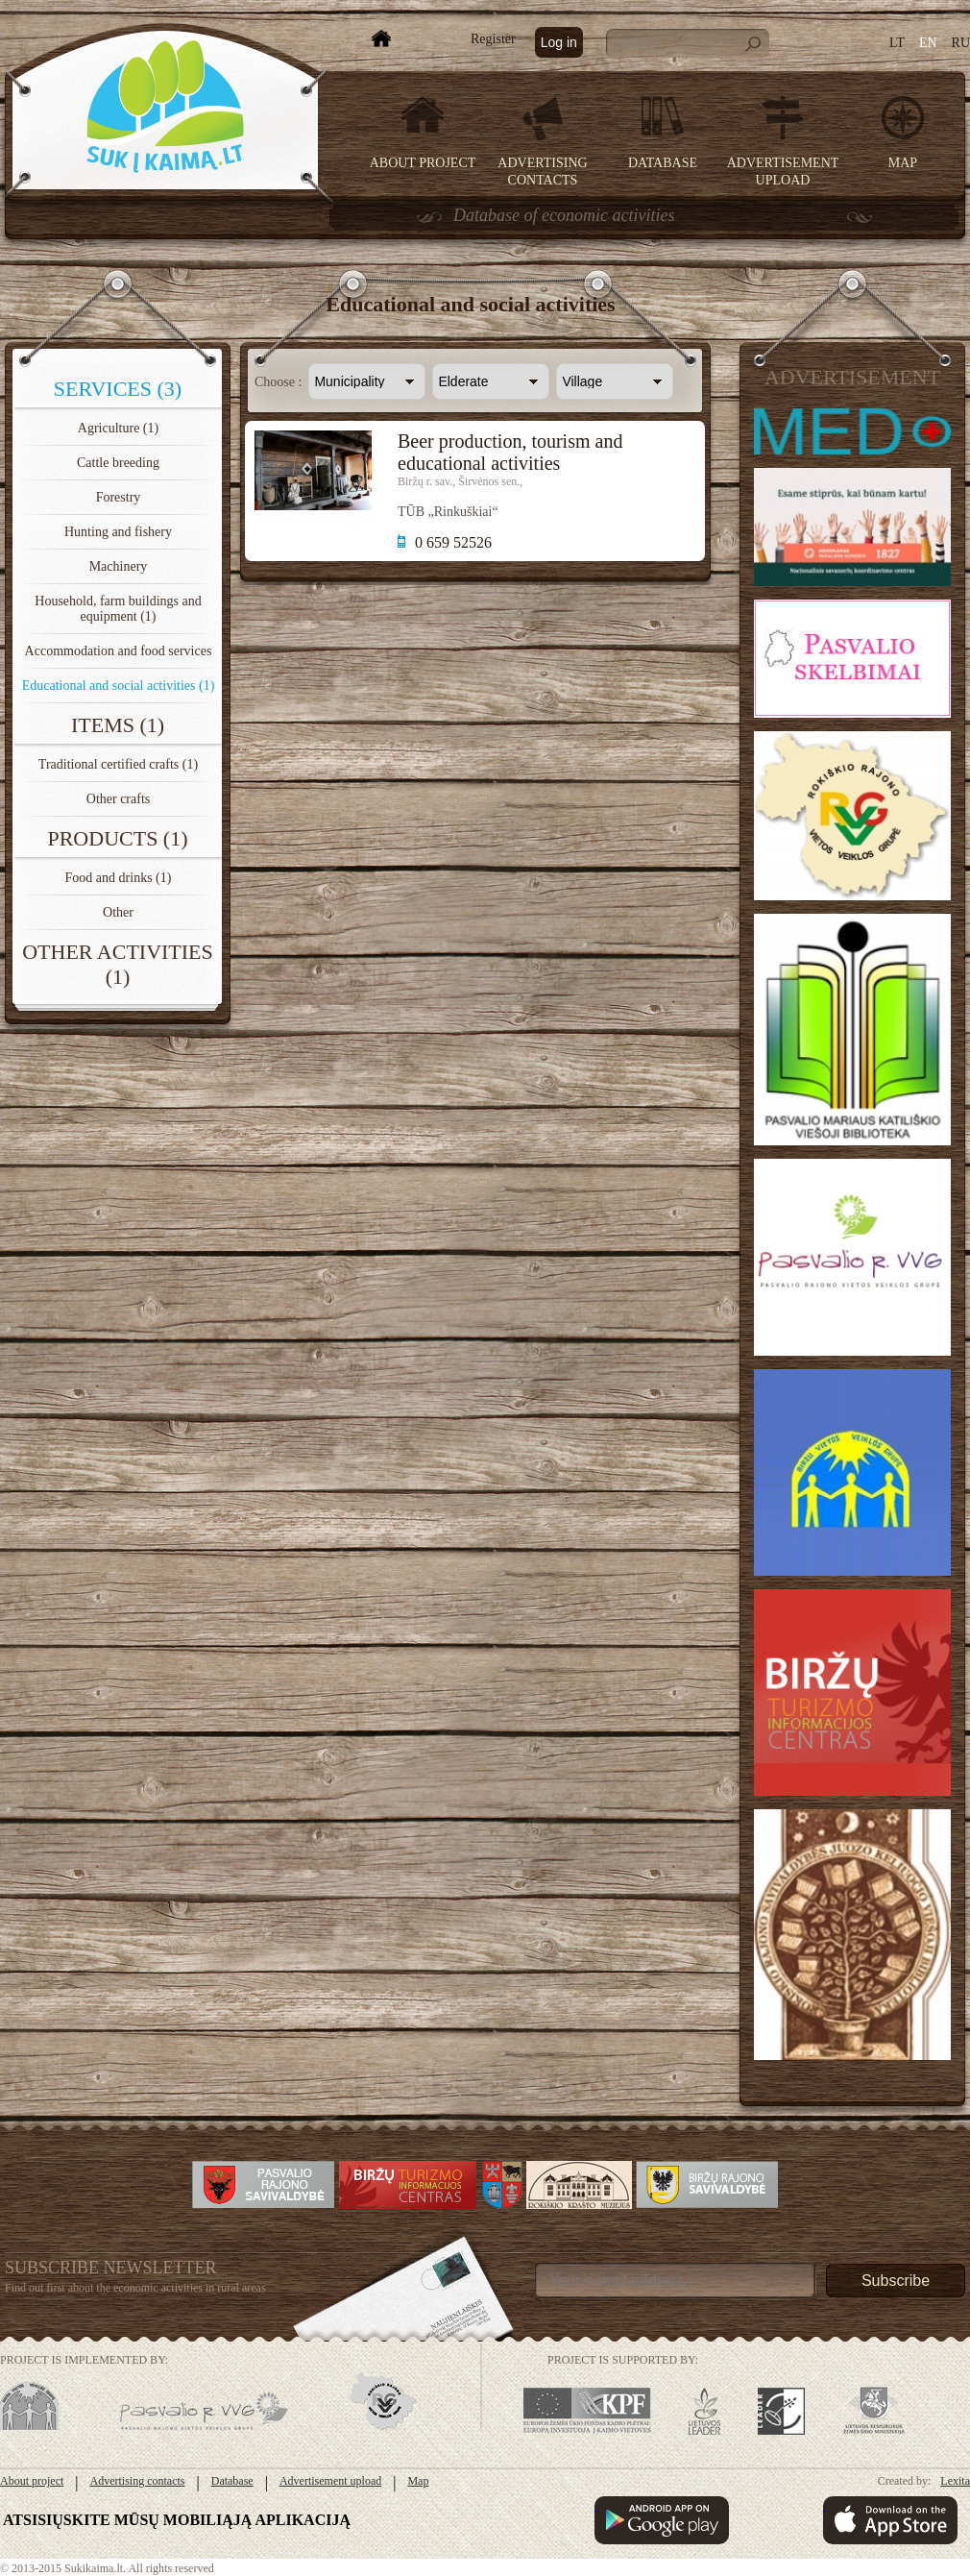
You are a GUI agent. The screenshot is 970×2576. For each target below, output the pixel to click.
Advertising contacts (137, 2481)
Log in (559, 42)
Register (493, 39)
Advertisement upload (330, 2481)
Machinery (118, 566)
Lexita (955, 2481)
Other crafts (118, 799)
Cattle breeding (118, 462)
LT (897, 43)
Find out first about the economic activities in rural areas (135, 2287)
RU (961, 43)
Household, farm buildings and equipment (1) (118, 609)
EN (928, 43)
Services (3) (118, 389)
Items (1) (117, 725)
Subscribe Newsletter (111, 2267)
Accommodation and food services (118, 651)
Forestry (118, 497)
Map (902, 163)
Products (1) (117, 838)
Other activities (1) (117, 964)
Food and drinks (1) (118, 878)
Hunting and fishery (118, 532)
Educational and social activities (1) (118, 685)
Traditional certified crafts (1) (118, 764)
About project (423, 163)
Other (118, 912)
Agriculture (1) (118, 428)
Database (662, 163)
